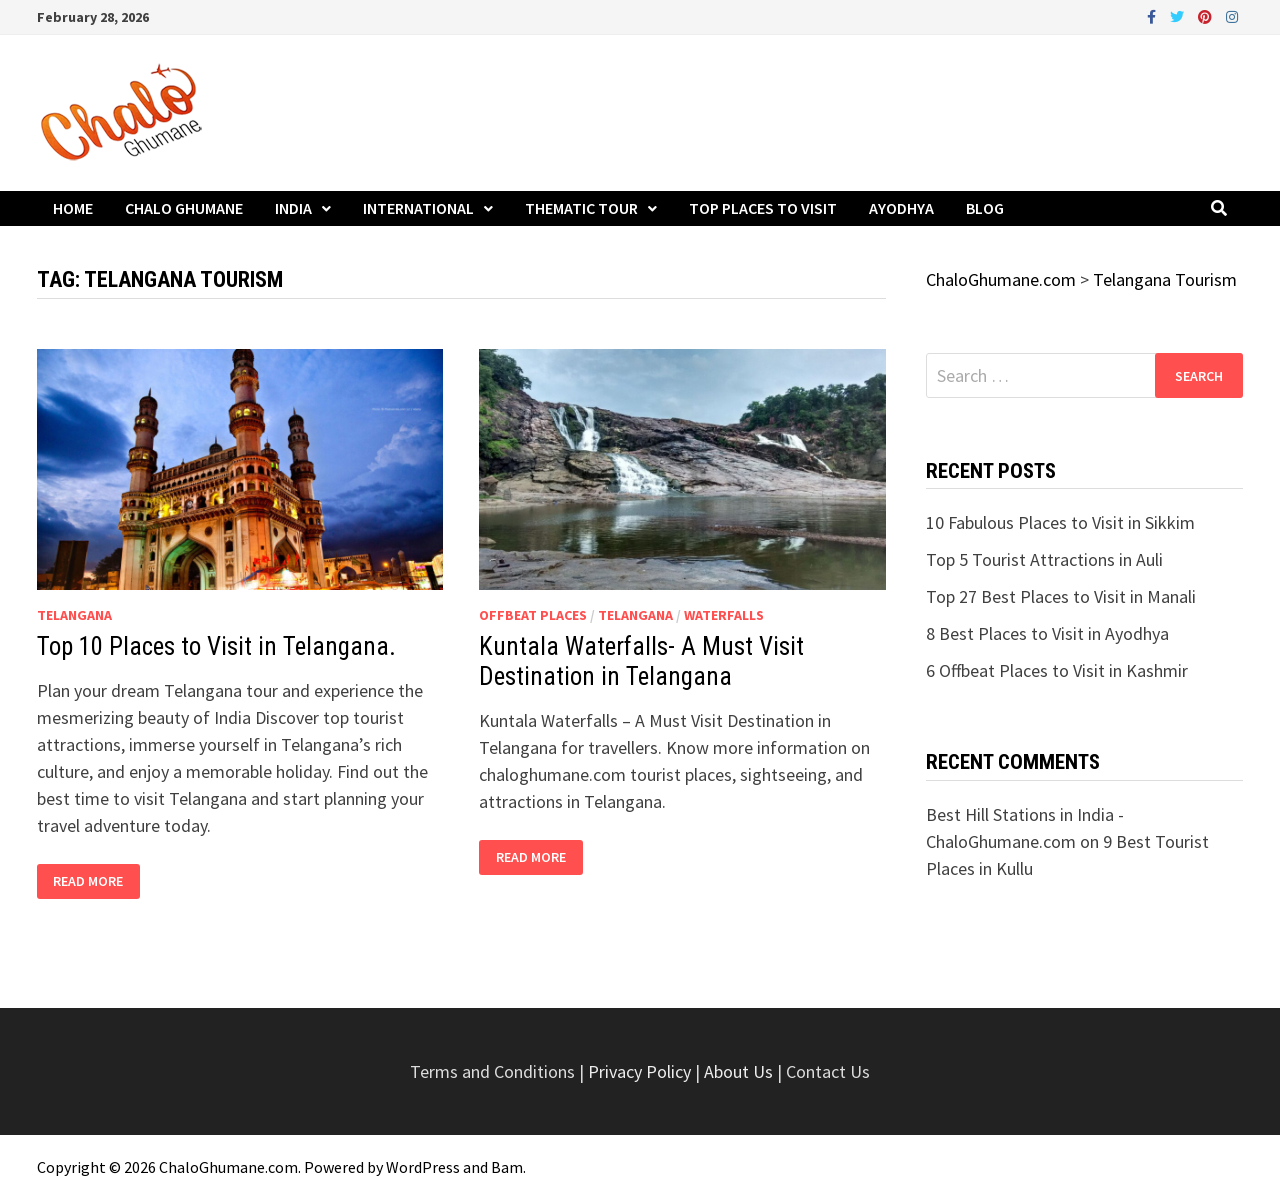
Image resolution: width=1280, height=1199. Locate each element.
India (293, 208)
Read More (91, 881)
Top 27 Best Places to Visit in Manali (1061, 596)
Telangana (74, 615)
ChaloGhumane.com (228, 1167)
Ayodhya (901, 208)
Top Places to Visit (763, 208)
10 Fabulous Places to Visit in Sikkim (1060, 522)
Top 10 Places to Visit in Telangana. (216, 646)
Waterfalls (724, 615)
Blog (985, 208)
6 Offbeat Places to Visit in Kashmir (1057, 670)
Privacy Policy (641, 1071)
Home (73, 208)
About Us (738, 1071)
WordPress (423, 1167)
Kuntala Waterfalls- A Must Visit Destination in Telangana (641, 661)
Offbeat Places (533, 615)
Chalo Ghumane (184, 208)
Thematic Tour (581, 208)
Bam (507, 1167)
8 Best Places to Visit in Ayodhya (1047, 633)
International (418, 208)
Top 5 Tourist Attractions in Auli (1044, 559)
